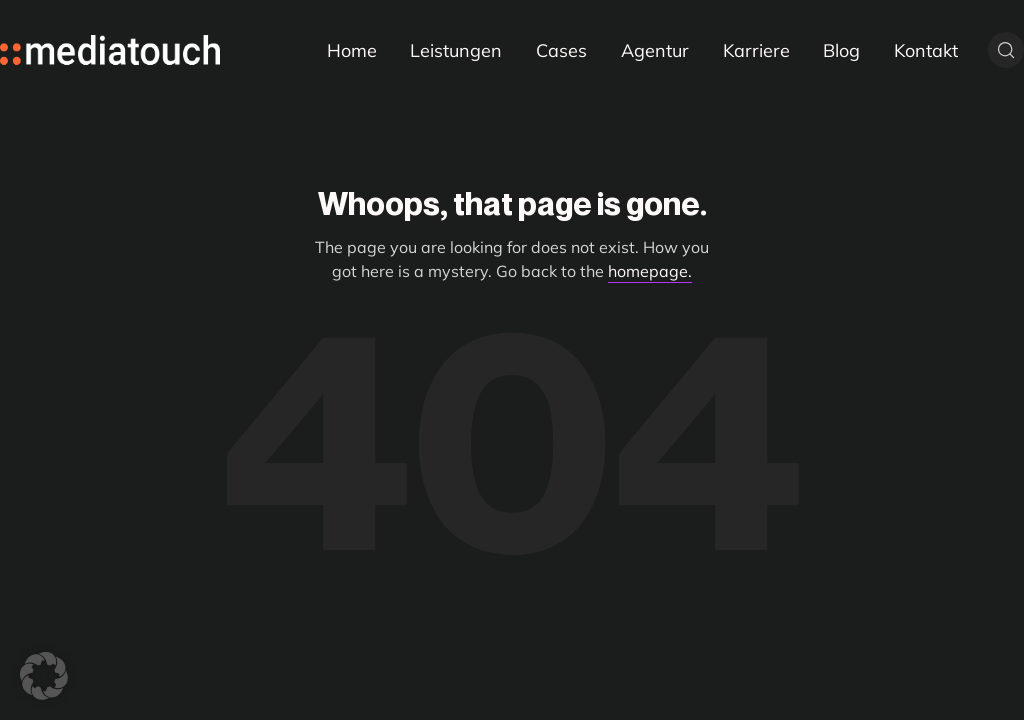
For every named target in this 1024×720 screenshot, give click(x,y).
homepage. (650, 271)
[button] (44, 676)
